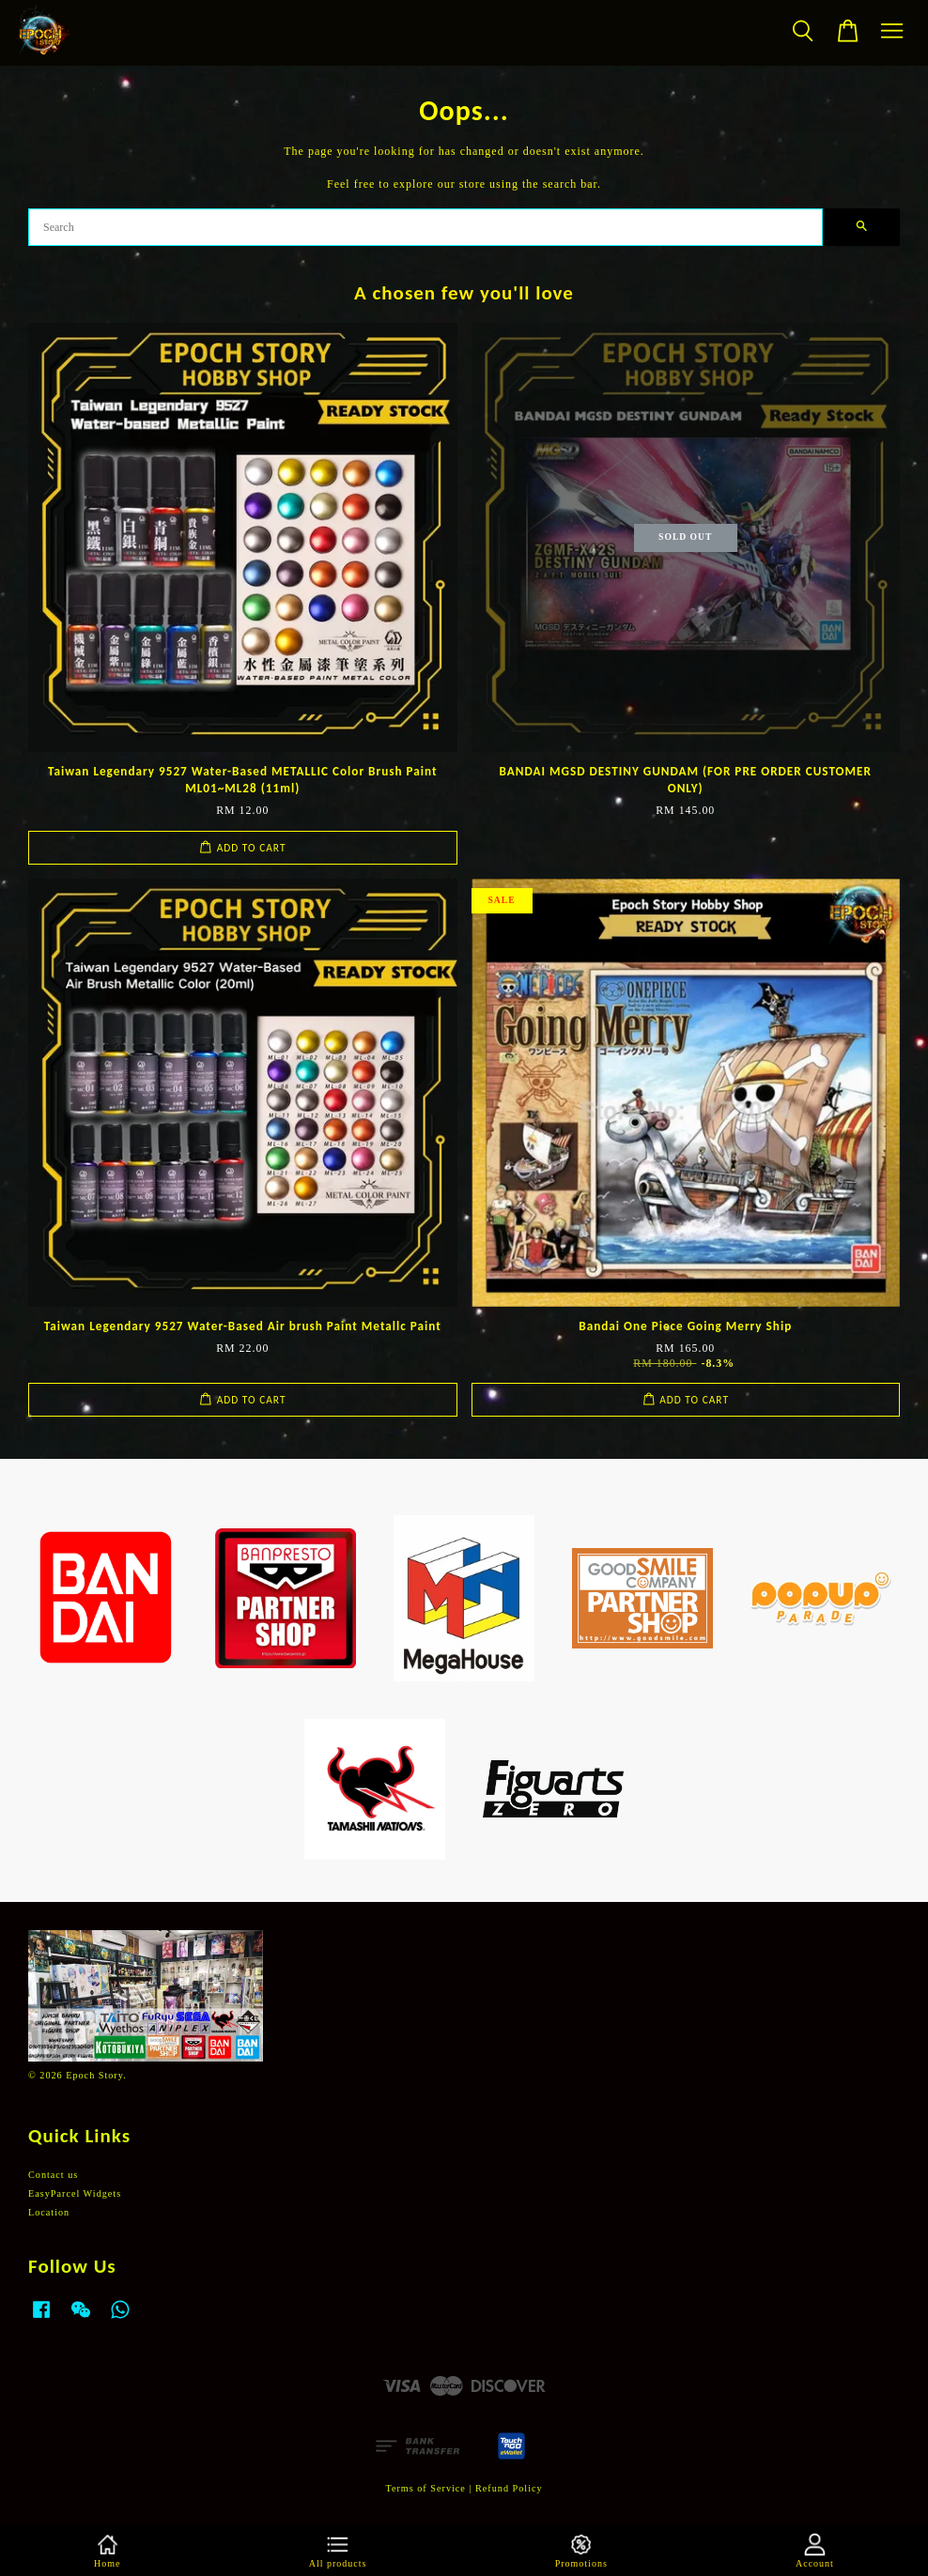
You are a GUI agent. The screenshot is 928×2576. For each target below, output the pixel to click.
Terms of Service (425, 2488)
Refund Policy (509, 2488)
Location (49, 2212)
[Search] (425, 227)
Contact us (53, 2175)
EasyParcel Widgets (74, 2193)
